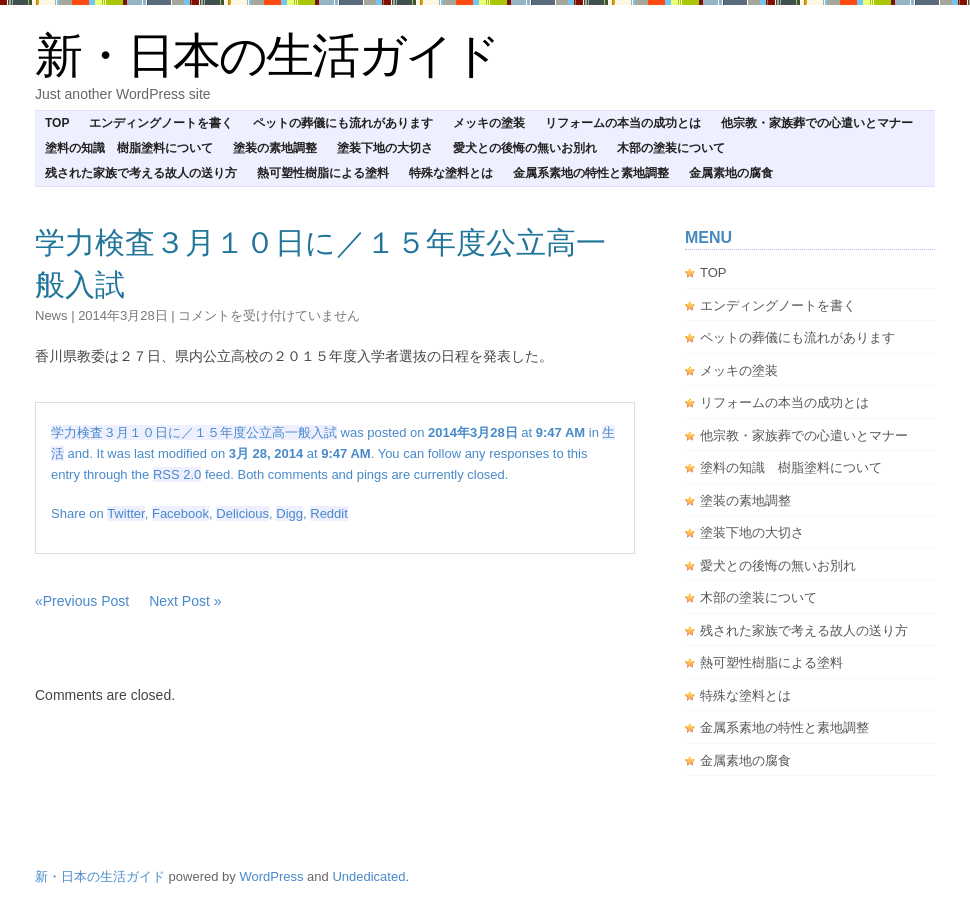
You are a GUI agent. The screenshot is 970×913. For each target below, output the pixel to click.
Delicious (242, 513)
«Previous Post (82, 601)
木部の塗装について (671, 148)
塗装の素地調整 (275, 148)
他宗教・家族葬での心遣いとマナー (817, 123)
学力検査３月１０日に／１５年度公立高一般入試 (194, 432)
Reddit (329, 513)
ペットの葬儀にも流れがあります (343, 123)
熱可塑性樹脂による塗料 (323, 173)
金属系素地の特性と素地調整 (591, 173)
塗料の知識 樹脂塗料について (129, 148)
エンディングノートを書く (161, 123)
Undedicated (368, 876)
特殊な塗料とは (451, 173)
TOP (57, 123)
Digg (289, 513)
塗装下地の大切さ (385, 148)
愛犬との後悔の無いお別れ (525, 148)
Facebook (180, 513)
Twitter (126, 513)
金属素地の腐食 (731, 173)
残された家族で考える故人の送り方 (141, 173)
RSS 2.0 (177, 474)
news (51, 315)
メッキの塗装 (489, 123)
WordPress (271, 876)
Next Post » (185, 601)
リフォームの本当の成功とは (623, 123)
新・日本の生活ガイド (267, 55)
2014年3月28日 (123, 315)
